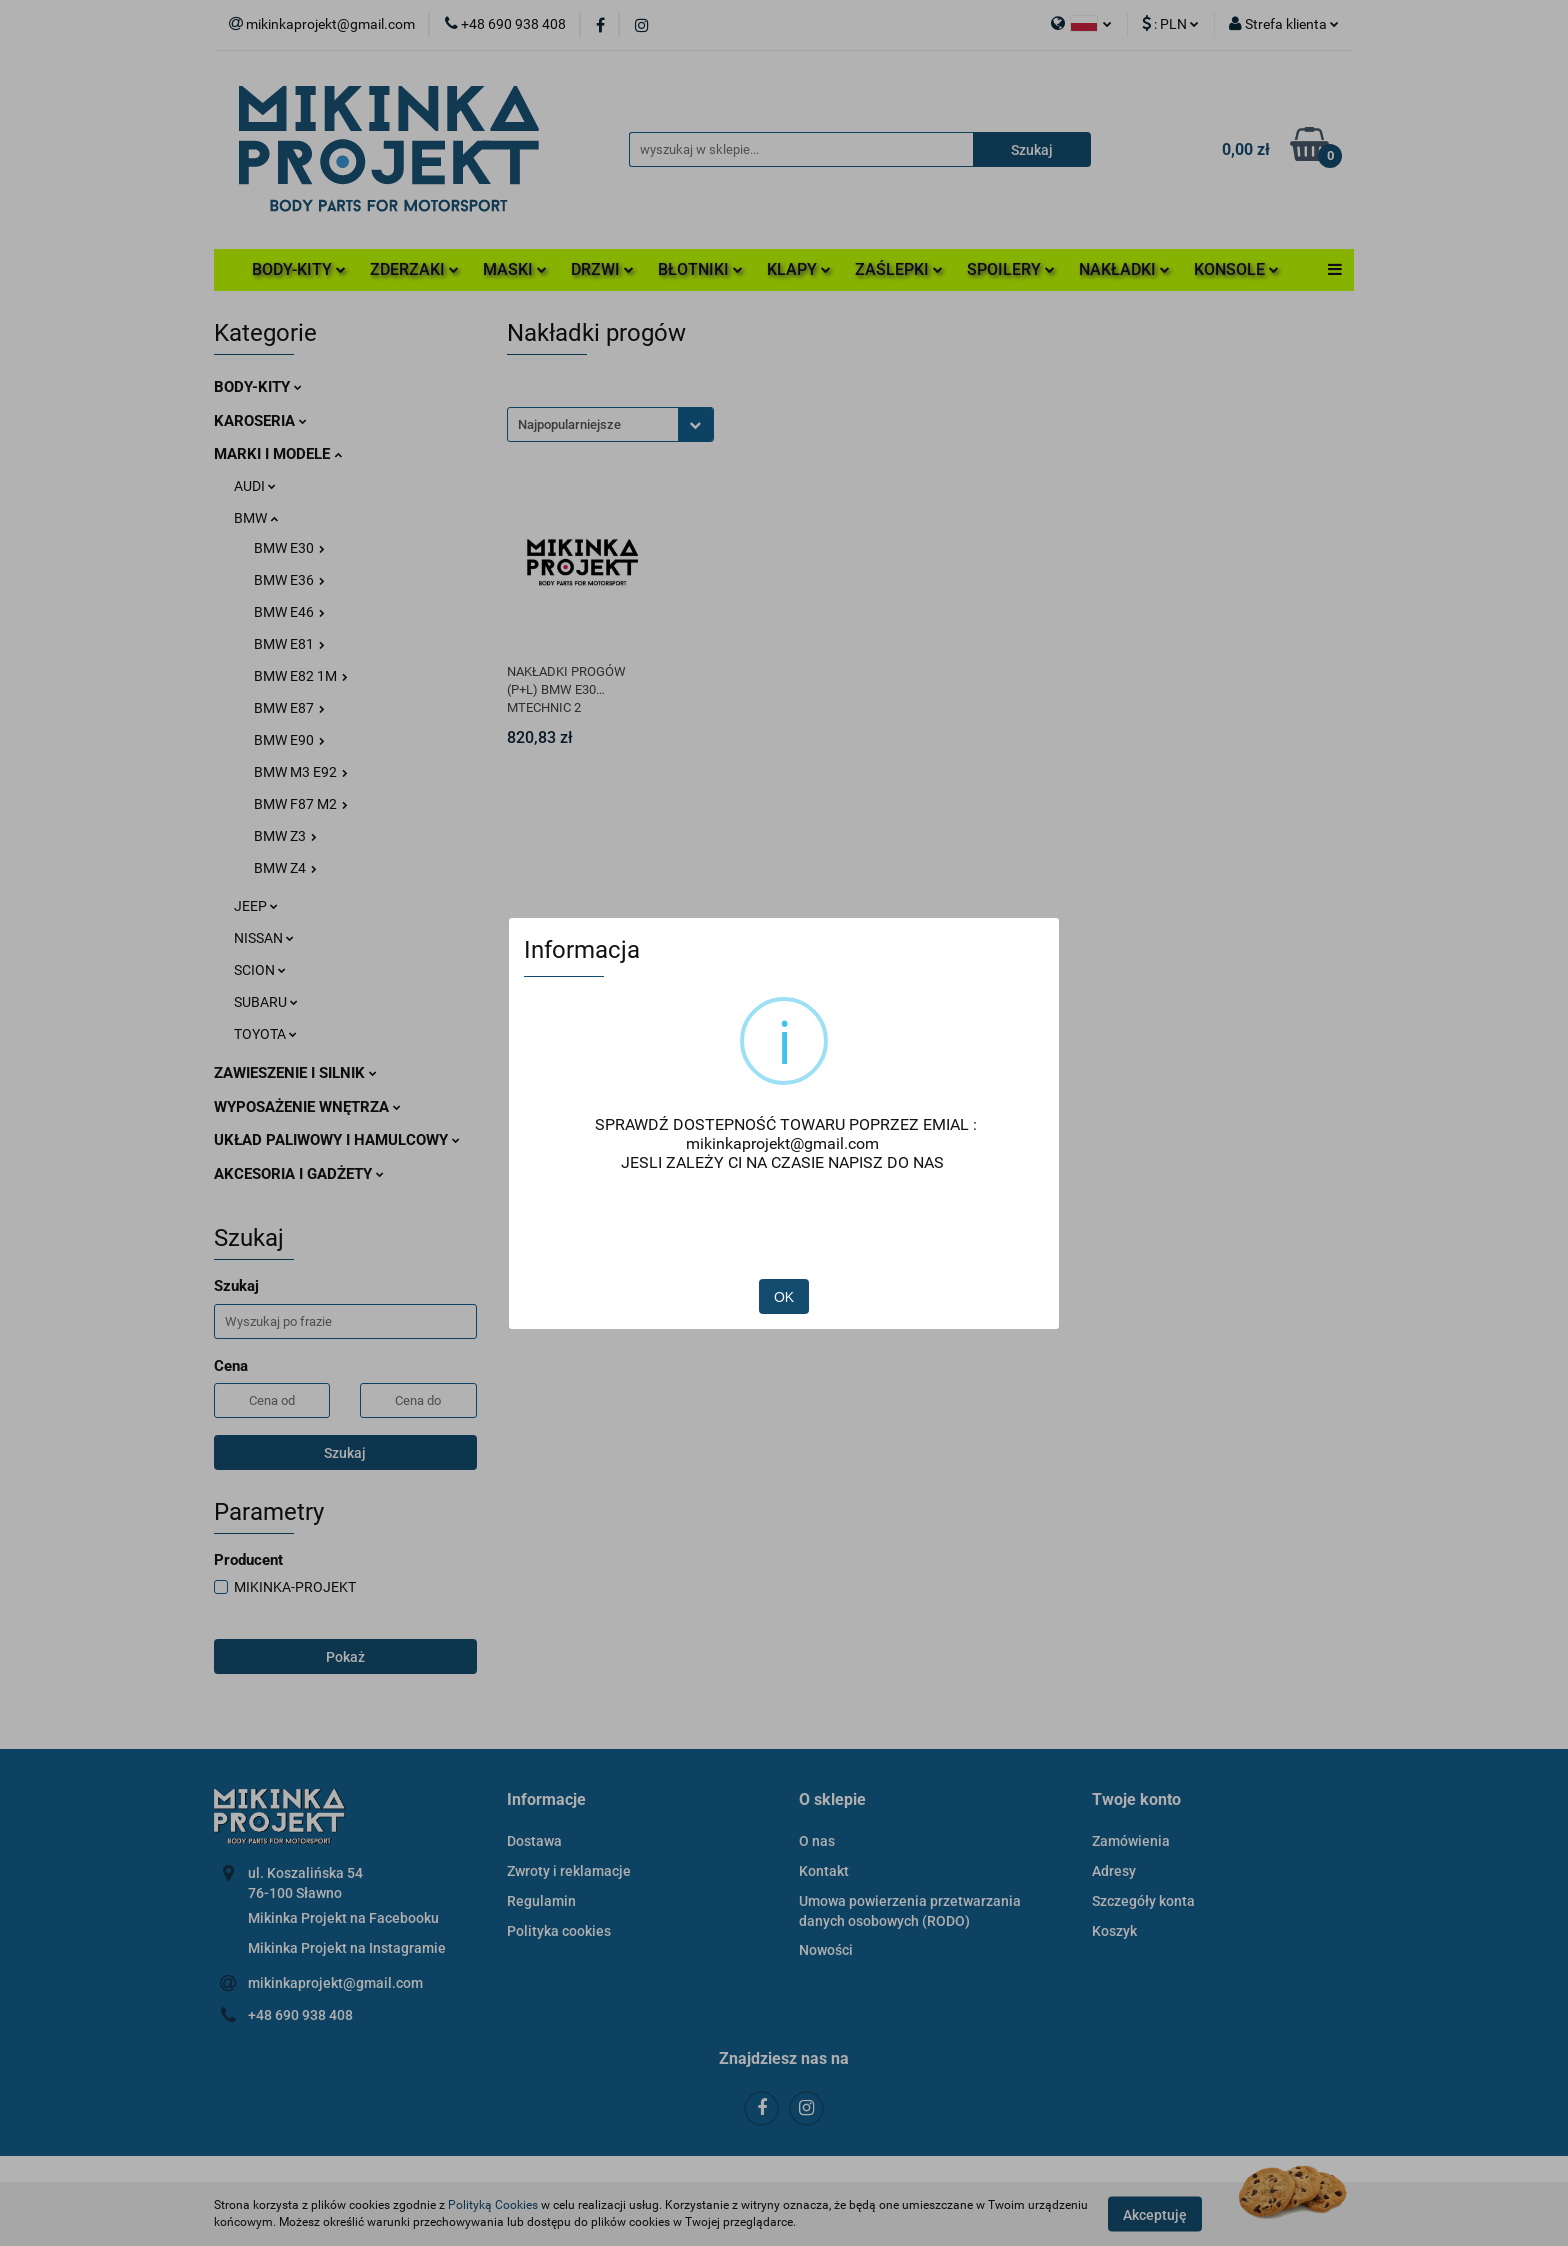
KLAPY (799, 269)
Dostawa (534, 1841)
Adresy (1114, 1871)
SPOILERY (1011, 269)
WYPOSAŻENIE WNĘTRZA (307, 1107)
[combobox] (610, 424)
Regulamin (541, 1901)
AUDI (255, 486)
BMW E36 (289, 580)
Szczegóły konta (1143, 1901)
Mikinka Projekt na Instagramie (347, 1948)
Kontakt (824, 1871)
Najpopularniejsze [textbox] (569, 424)
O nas (817, 1841)
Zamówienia (1131, 1841)
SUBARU (266, 1002)
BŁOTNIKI (700, 269)
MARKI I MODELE (278, 454)
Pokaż (345, 1657)
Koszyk (1114, 1931)
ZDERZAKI (414, 269)
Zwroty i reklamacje (569, 1871)
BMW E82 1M (301, 676)
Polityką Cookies (493, 2205)
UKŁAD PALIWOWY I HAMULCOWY (337, 1140)
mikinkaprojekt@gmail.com (335, 1983)
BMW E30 (289, 548)
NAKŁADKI (1124, 269)
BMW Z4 (285, 868)
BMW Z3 (285, 836)
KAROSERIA (260, 421)
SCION (260, 970)
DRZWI (602, 269)
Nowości (826, 1950)
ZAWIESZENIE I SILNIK (295, 1073)
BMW (256, 518)
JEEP (256, 906)
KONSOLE (1236, 269)
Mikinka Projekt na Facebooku (343, 1918)
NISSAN (264, 938)
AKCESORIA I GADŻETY (299, 1174)
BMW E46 (289, 612)
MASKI (515, 269)
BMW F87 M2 (301, 804)
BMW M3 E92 (301, 772)
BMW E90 (289, 740)
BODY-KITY (299, 269)
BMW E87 (289, 708)
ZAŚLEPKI (899, 269)
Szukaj (345, 1453)
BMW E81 (289, 644)
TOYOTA (265, 1034)
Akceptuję (1155, 2214)
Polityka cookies (559, 1931)
